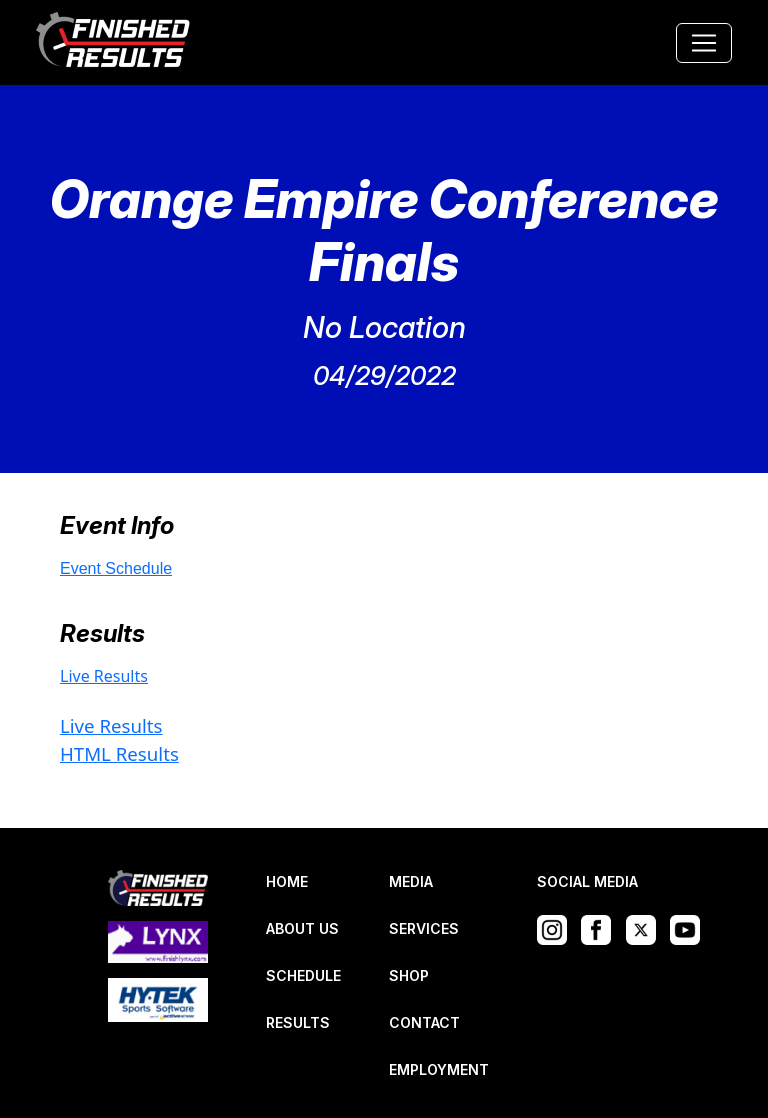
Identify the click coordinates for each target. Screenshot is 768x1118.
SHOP (409, 975)
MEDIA (411, 881)
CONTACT (424, 1022)
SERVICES (424, 928)
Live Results (104, 676)
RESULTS (298, 1022)
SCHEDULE (303, 975)
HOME (287, 881)
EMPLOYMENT (439, 1069)
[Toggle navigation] (704, 43)
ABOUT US (302, 928)
